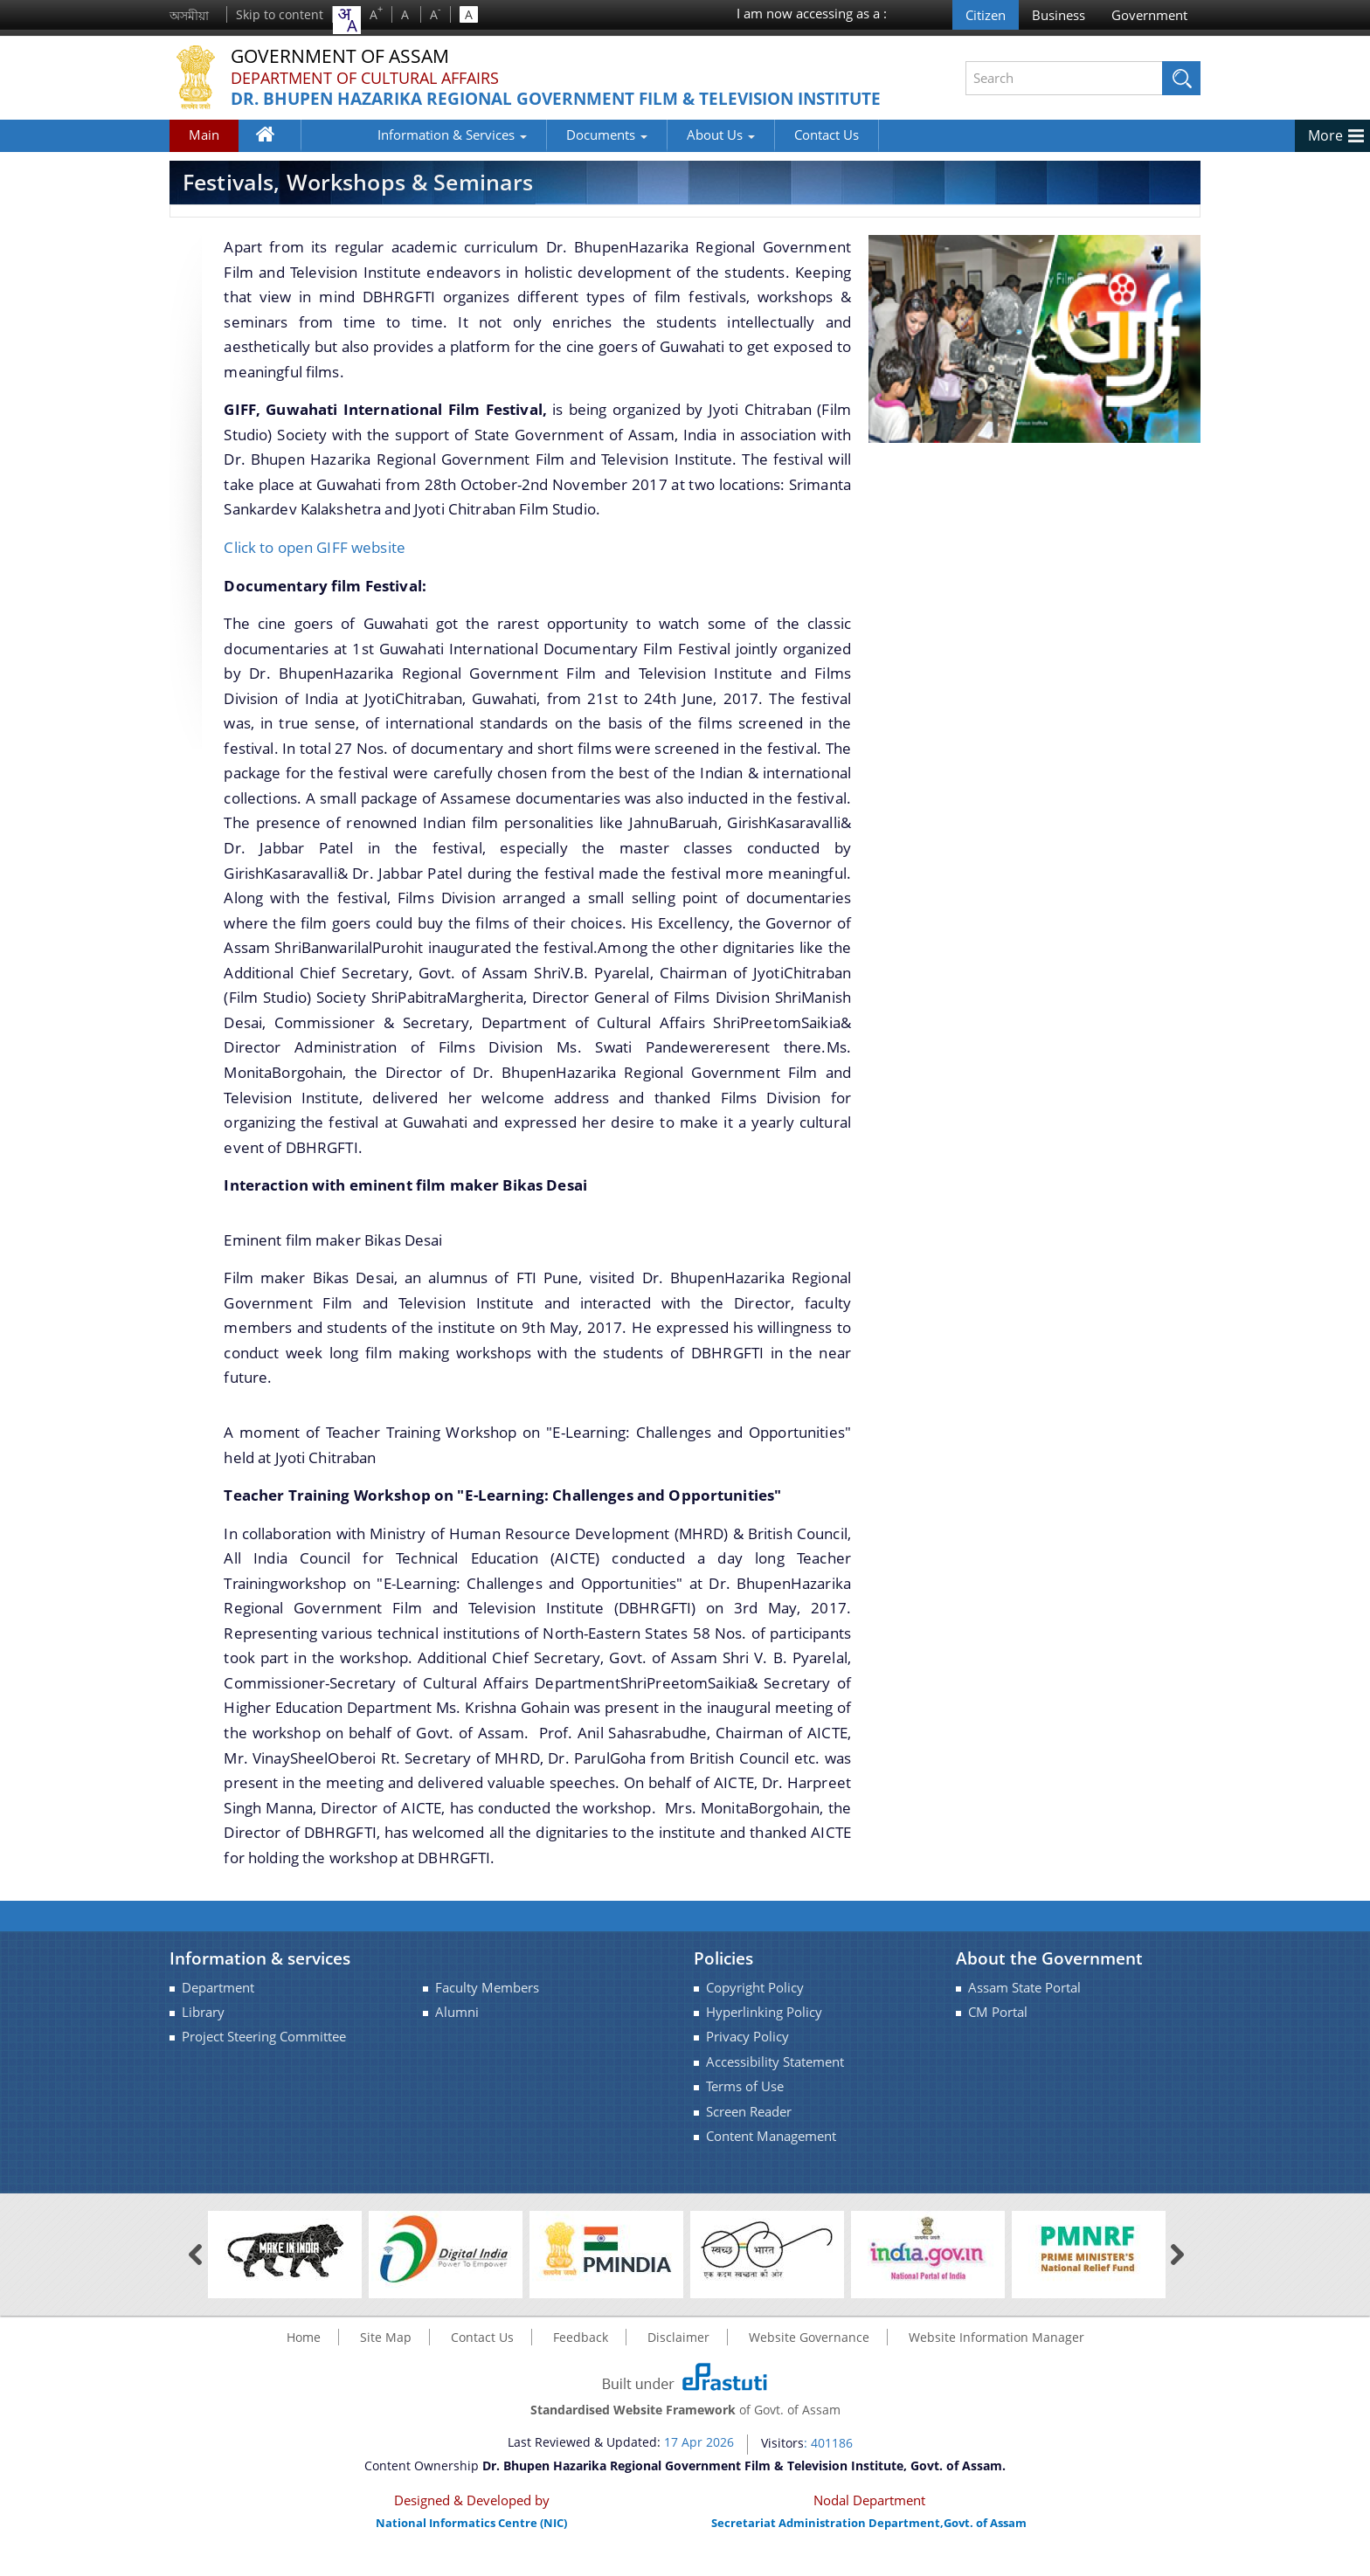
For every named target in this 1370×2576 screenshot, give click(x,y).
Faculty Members (487, 2003)
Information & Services (387, 151)
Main (204, 151)
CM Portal (998, 2029)
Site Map (386, 2353)
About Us (656, 151)
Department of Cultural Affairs (365, 77)
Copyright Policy (755, 2003)
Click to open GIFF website (314, 564)
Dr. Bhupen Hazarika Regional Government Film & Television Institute (525, 109)
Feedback (580, 2353)
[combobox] (347, 20)
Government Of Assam (345, 56)
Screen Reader (749, 2127)
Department (218, 2003)
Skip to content (279, 14)
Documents (542, 151)
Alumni (457, 2029)
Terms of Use (745, 2103)
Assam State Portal (1024, 2003)
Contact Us (762, 151)
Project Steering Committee (264, 2053)
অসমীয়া (189, 15)
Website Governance (809, 2353)
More (1325, 152)
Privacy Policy (747, 2053)
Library (203, 2029)
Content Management (771, 2152)
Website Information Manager (996, 2353)
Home (275, 155)
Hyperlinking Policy (764, 2029)
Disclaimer (678, 2353)
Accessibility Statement (775, 2077)
